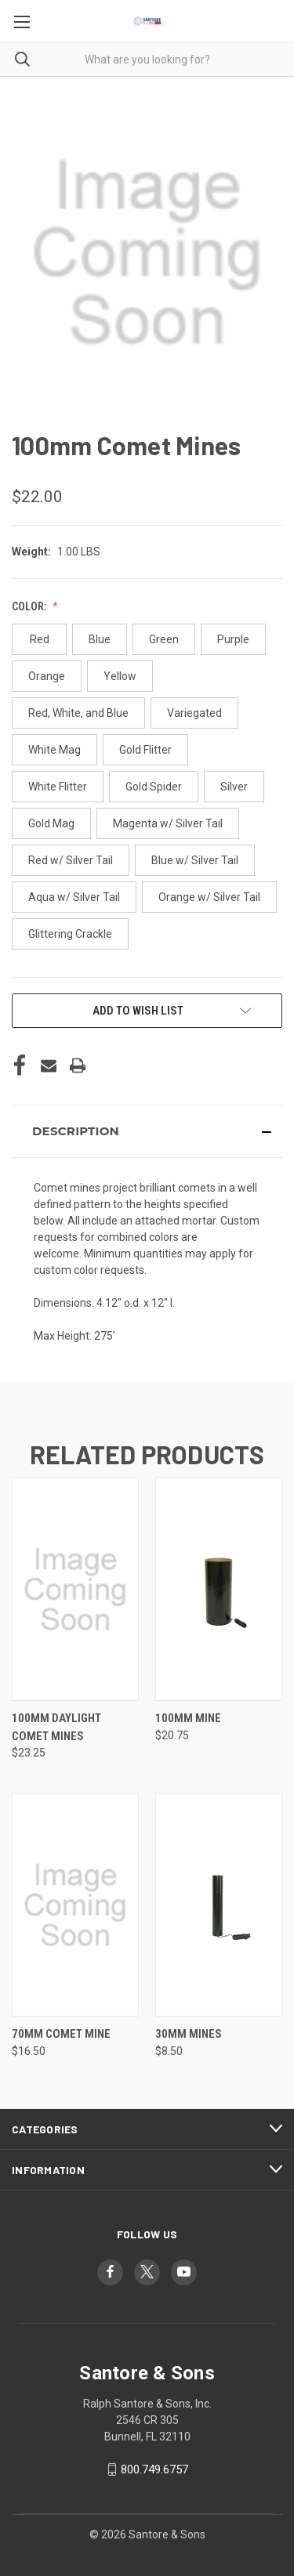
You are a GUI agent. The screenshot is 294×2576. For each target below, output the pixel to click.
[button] (147, 1131)
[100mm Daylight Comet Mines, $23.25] (75, 1589)
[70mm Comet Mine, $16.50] (75, 1904)
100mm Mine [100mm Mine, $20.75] (188, 1718)
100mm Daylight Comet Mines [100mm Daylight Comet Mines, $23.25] (56, 1727)
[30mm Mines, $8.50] (218, 1904)
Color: (30, 606)
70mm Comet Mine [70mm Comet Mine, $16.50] (61, 2034)
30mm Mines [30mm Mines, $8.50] (188, 2034)
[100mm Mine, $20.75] (218, 1589)
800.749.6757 (154, 2469)
